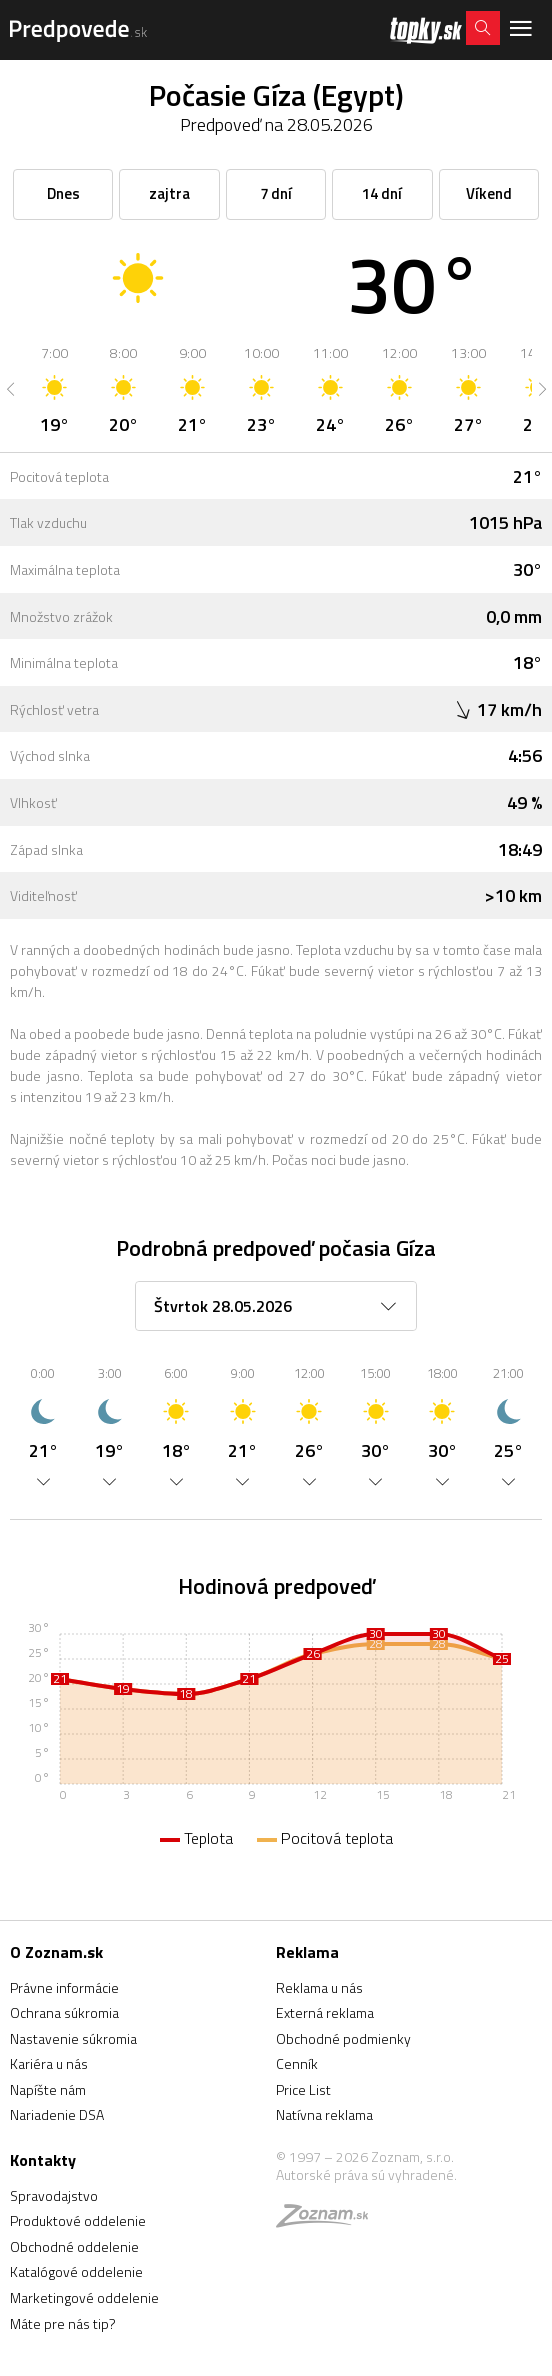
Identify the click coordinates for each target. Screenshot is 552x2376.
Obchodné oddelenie (74, 2246)
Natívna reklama (324, 2114)
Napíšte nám (48, 2089)
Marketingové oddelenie (84, 2297)
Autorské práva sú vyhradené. (366, 2174)
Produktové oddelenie (78, 2220)
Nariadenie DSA (57, 2114)
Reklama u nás (319, 1987)
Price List (303, 2089)
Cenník (297, 2063)
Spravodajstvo (54, 2195)
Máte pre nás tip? (63, 2323)
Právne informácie (64, 1987)
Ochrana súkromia (64, 2012)
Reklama (307, 1952)
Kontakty (43, 2160)
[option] (54, 389)
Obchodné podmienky (343, 2038)
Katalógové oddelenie (76, 2271)
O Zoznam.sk (56, 1952)
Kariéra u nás (49, 2063)
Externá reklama (325, 2012)
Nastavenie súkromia (73, 2038)
